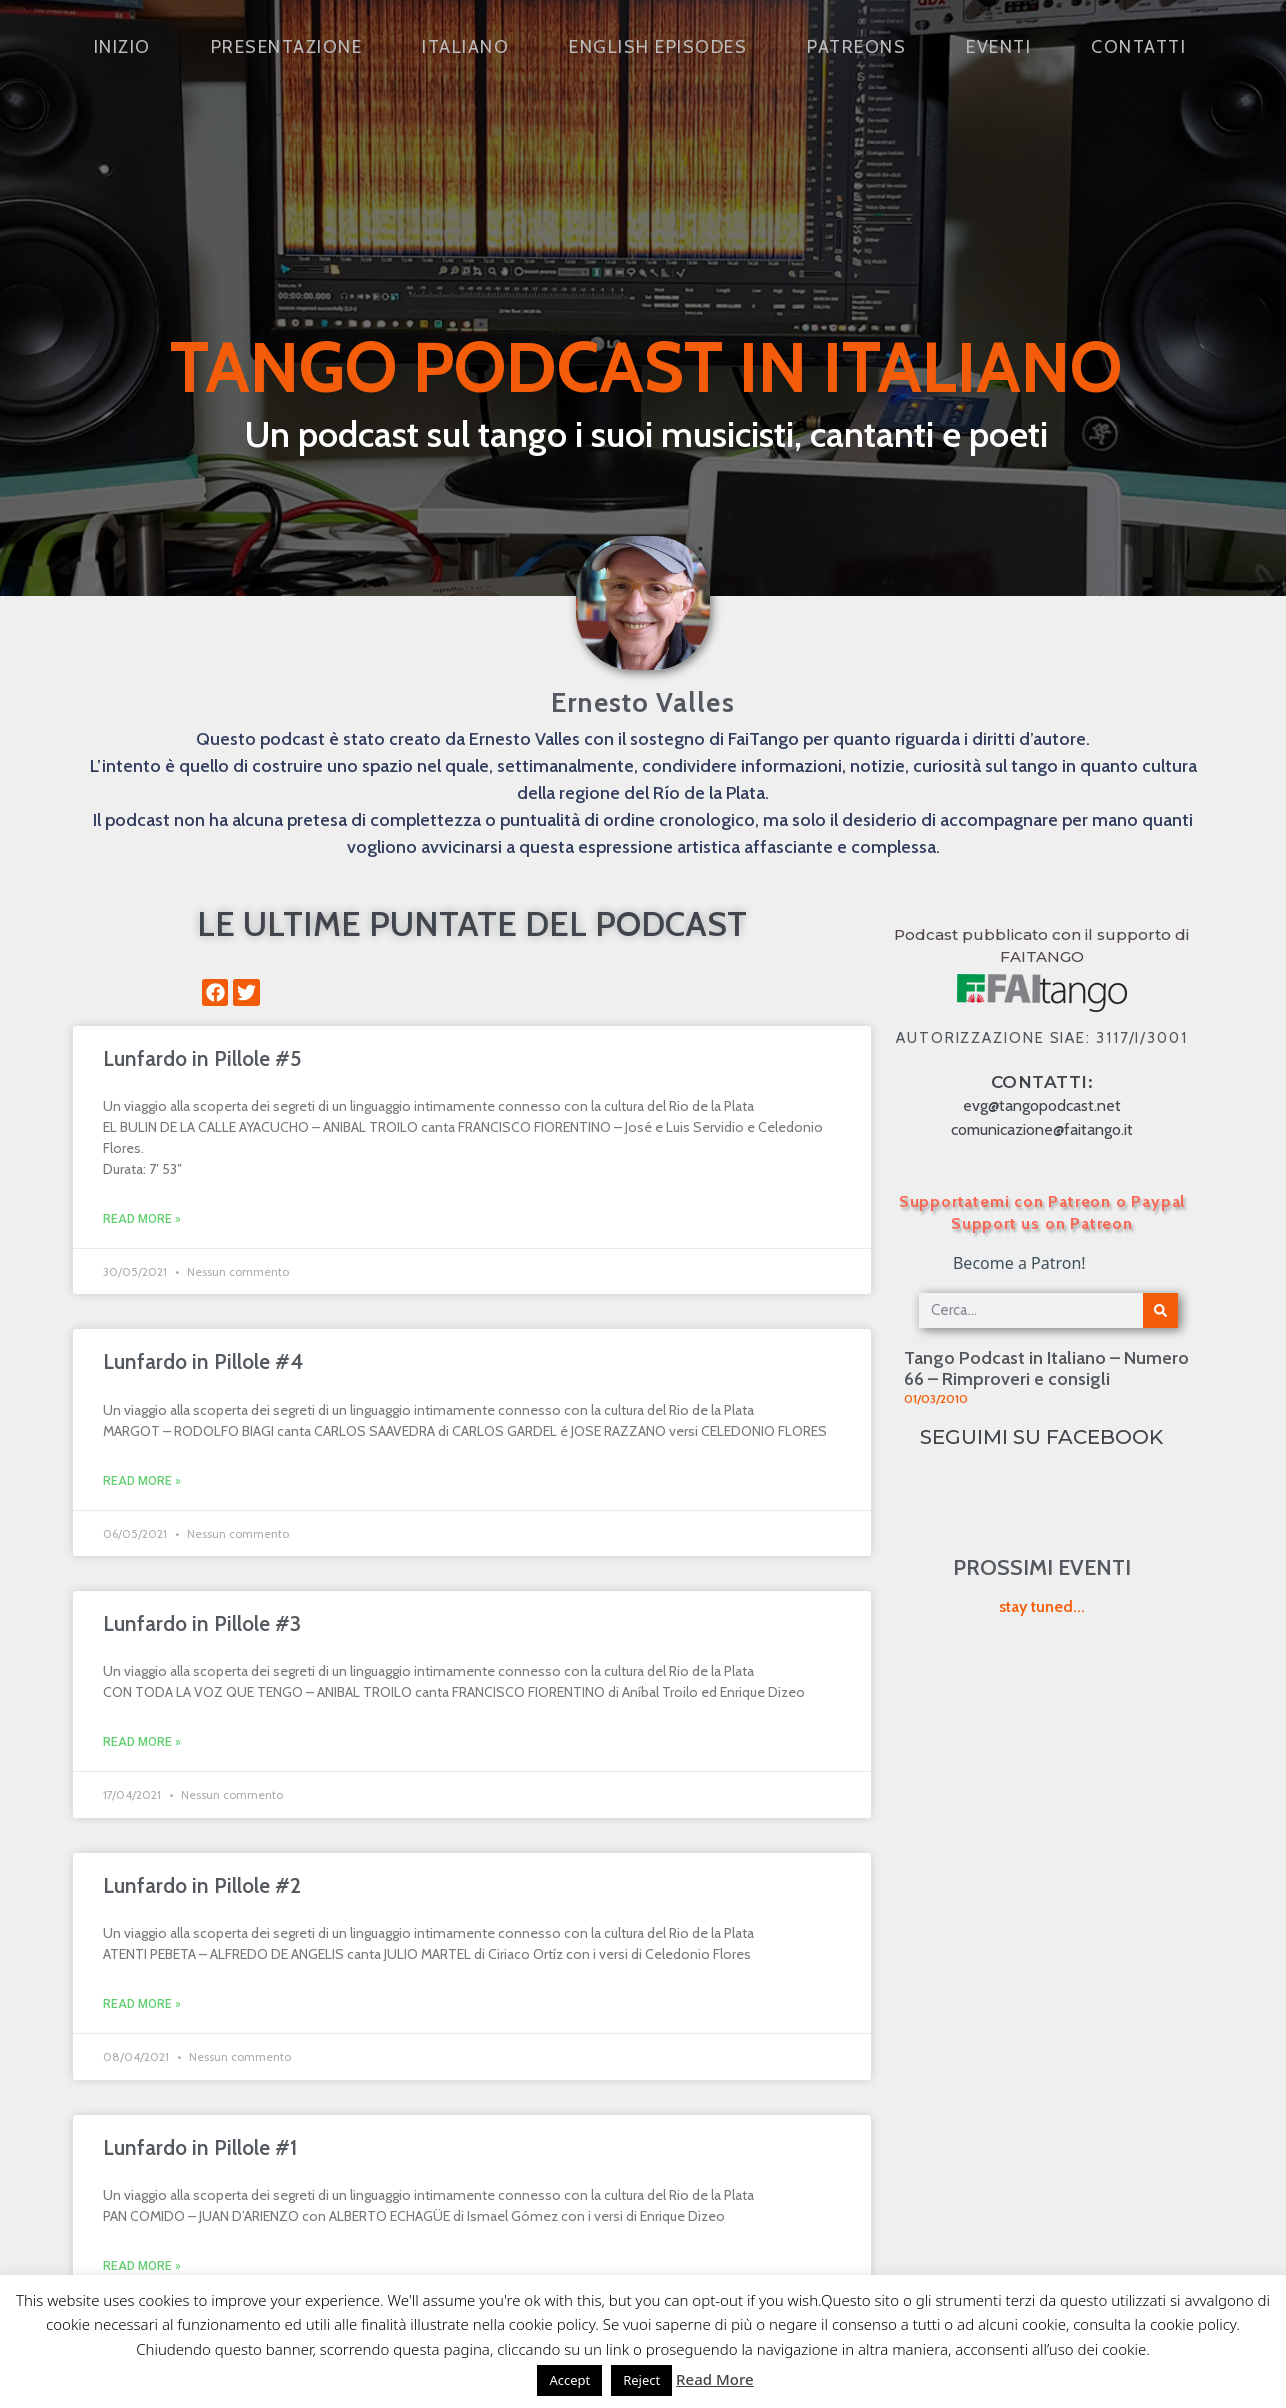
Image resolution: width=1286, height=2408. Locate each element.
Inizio (122, 47)
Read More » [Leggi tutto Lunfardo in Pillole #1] (142, 2266)
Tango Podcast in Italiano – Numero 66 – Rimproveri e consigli (1046, 1369)
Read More (714, 2379)
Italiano (465, 47)
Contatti (1138, 47)
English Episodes (658, 47)
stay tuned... (1042, 1606)
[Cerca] (1160, 1310)
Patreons (856, 47)
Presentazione (287, 47)
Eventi (998, 47)
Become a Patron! (1019, 1263)
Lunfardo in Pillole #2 (202, 1885)
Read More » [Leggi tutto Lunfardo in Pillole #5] (142, 1219)
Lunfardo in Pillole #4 (203, 1361)
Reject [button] (641, 2380)
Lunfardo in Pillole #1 (200, 2147)
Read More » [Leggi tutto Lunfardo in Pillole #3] (142, 1742)
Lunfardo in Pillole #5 (202, 1058)
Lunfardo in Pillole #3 (202, 1623)
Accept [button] (569, 2380)
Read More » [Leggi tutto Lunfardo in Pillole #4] (142, 1481)
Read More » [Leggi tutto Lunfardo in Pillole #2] (142, 2004)
